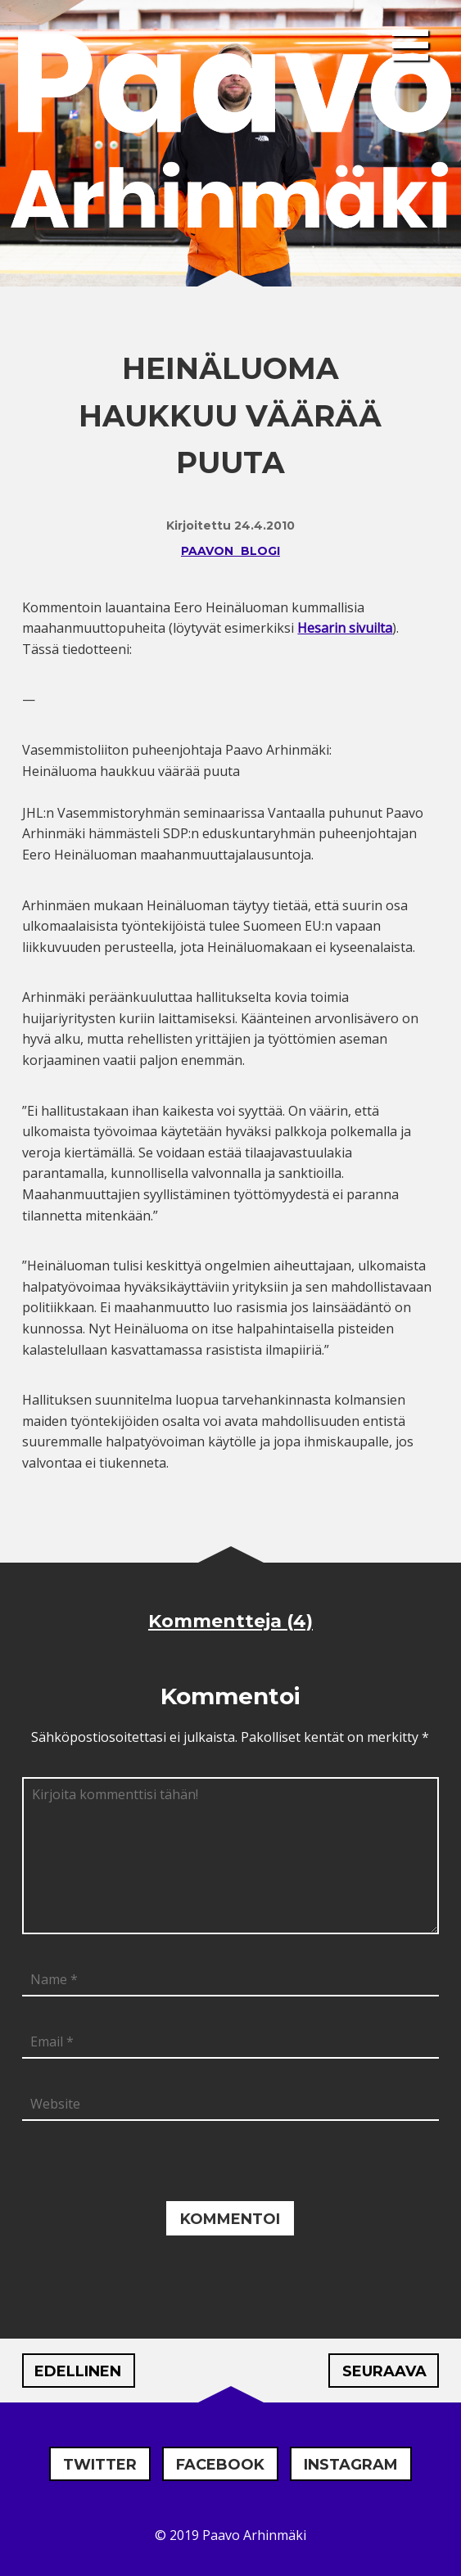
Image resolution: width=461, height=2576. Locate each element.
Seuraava (384, 2371)
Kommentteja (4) (230, 1621)
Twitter (100, 2465)
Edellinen (77, 2371)
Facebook (220, 2465)
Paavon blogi (230, 551)
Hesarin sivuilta (344, 628)
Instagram (351, 2465)
